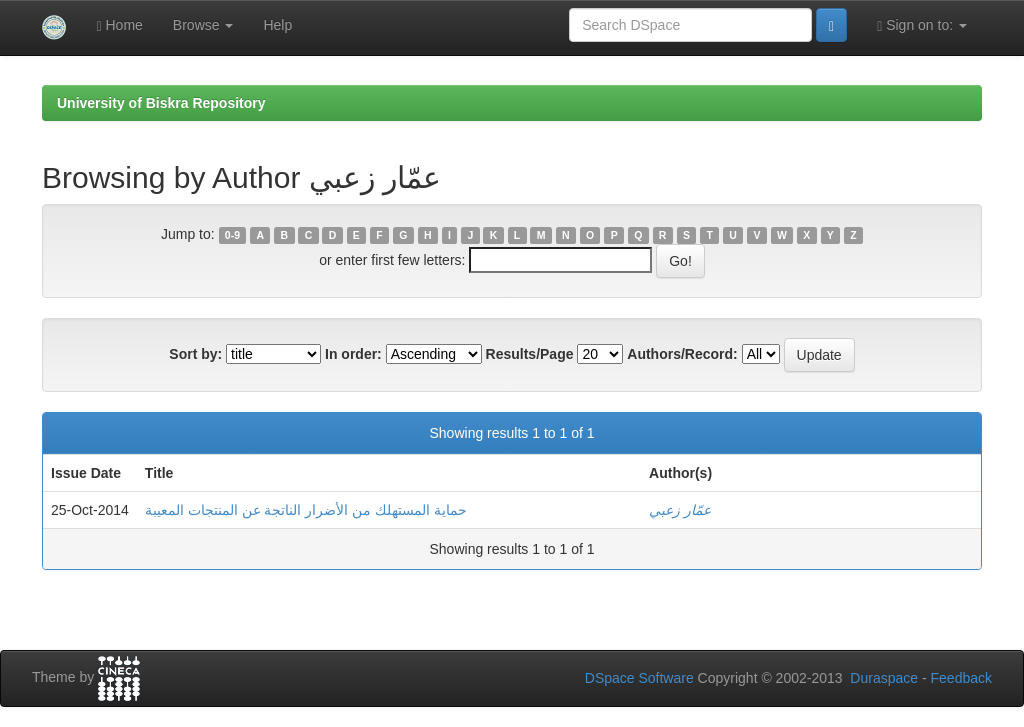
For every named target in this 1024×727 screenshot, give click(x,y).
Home (119, 25)
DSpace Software (639, 678)
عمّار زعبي (680, 510)
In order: (353, 354)
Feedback (961, 678)
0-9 (232, 235)
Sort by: (195, 354)
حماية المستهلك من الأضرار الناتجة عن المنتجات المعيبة (306, 510)
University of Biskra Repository (161, 103)
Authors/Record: (682, 354)
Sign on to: (922, 25)
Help (277, 25)
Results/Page (530, 354)
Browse (203, 25)
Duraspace (884, 678)
